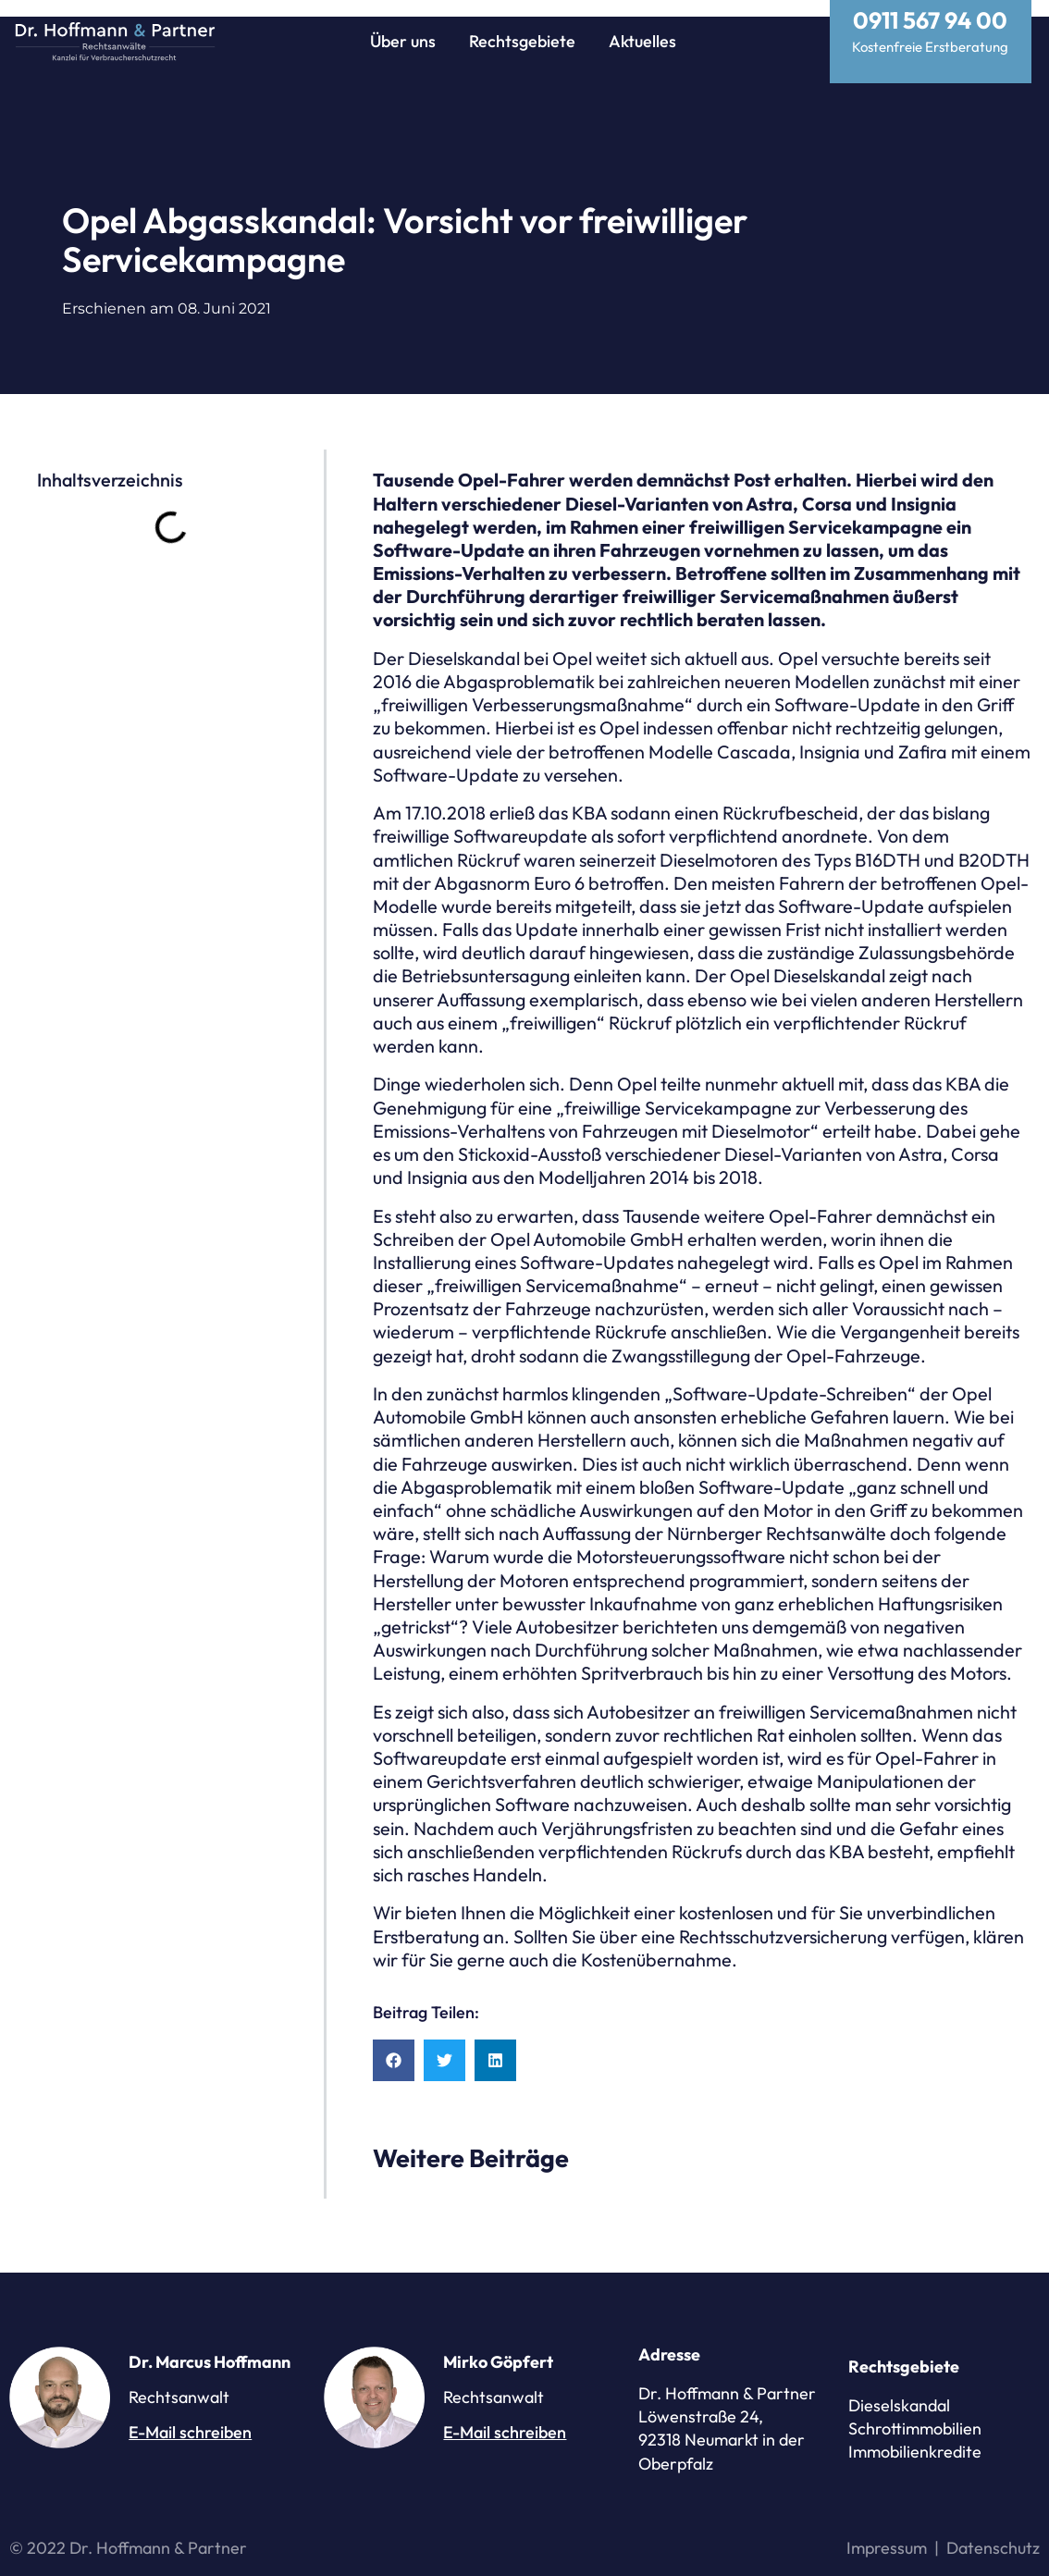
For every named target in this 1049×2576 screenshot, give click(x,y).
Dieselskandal (899, 2388)
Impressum (886, 2531)
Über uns (403, 41)
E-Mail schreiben (190, 2415)
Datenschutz (993, 2531)
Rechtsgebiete (522, 41)
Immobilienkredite (914, 2435)
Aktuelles (642, 41)
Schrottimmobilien (914, 2411)
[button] (393, 2043)
